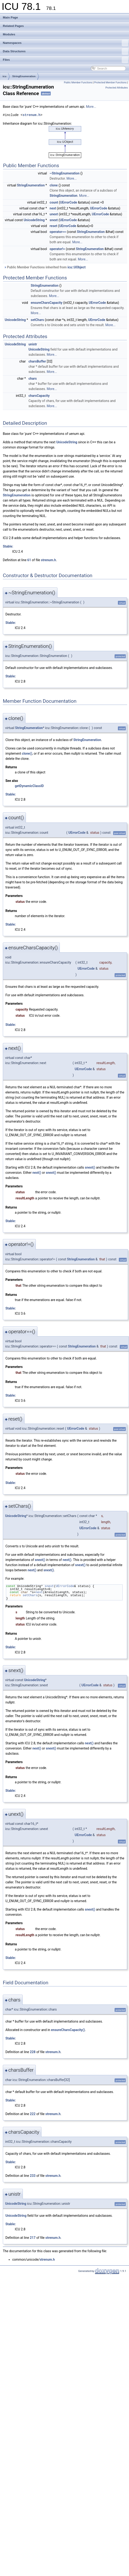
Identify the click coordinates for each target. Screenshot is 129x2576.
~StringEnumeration (65, 173)
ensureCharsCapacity (46, 303)
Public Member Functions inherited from (44, 267)
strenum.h (31, 115)
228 (33, 2052)
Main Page (10, 17)
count (54, 202)
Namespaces (65, 43)
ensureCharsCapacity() (68, 2030)
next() (36, 1172)
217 (33, 2238)
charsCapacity (39, 396)
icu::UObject (77, 267)
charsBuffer (37, 361)
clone (54, 185)
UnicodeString (34, 220)
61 (29, 560)
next (53, 208)
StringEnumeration (24, 76)
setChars (37, 320)
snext (54, 220)
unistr (32, 344)
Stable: (8, 546)
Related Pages (13, 26)
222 (33, 2114)
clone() (27, 753)
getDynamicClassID (29, 786)
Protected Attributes (116, 87)
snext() (90, 1167)
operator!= (57, 249)
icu (4, 76)
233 (33, 2176)
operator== (58, 232)
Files (65, 60)
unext (54, 214)
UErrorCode (68, 202)
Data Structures (65, 51)
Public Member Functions (78, 82)
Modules (9, 34)
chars (32, 378)
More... (91, 106)
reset (53, 226)
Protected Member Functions (110, 82)
